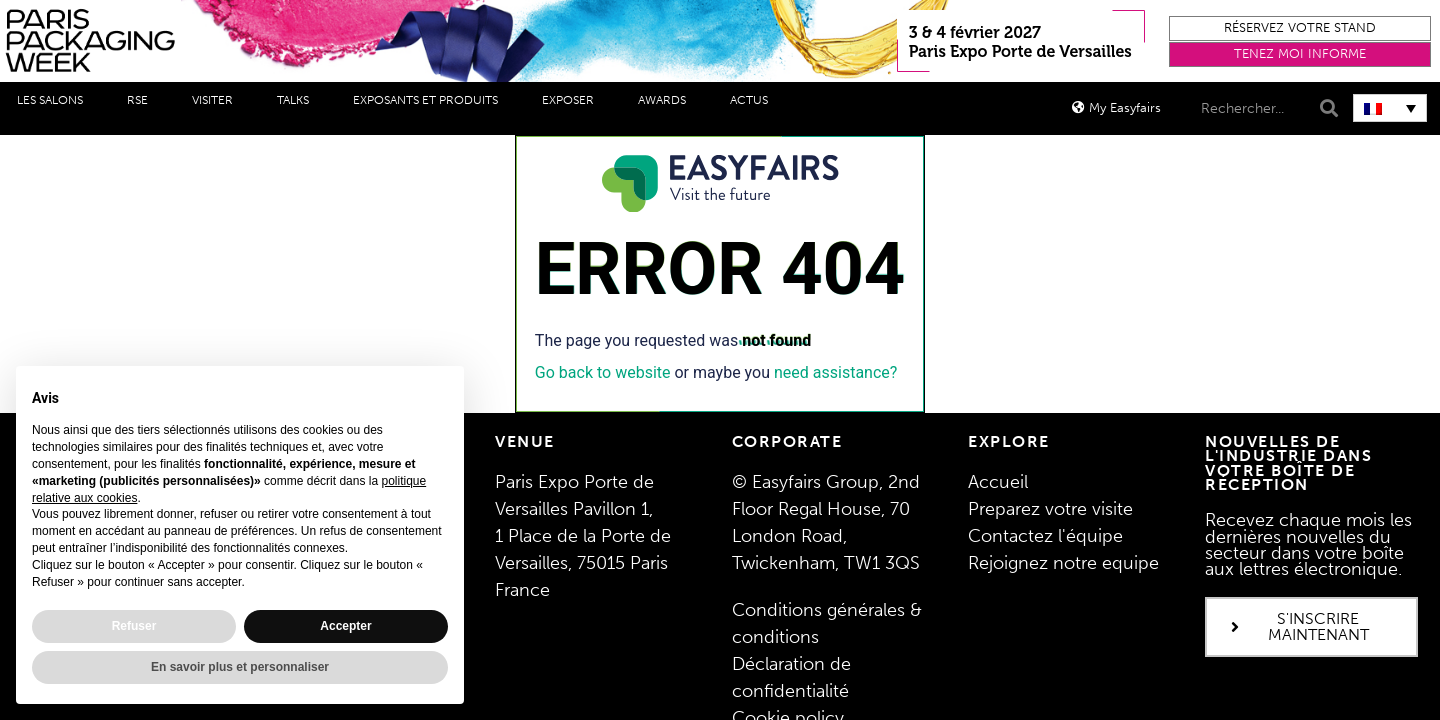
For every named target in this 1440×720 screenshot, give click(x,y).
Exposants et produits (430, 100)
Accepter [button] (345, 626)
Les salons (55, 100)
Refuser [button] (134, 626)
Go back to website (603, 372)
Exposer (573, 100)
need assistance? (835, 372)
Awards (667, 100)
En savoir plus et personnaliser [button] (240, 667)
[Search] (1326, 108)
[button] (1300, 28)
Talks (298, 100)
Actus (754, 100)
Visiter (217, 100)
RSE (142, 100)
